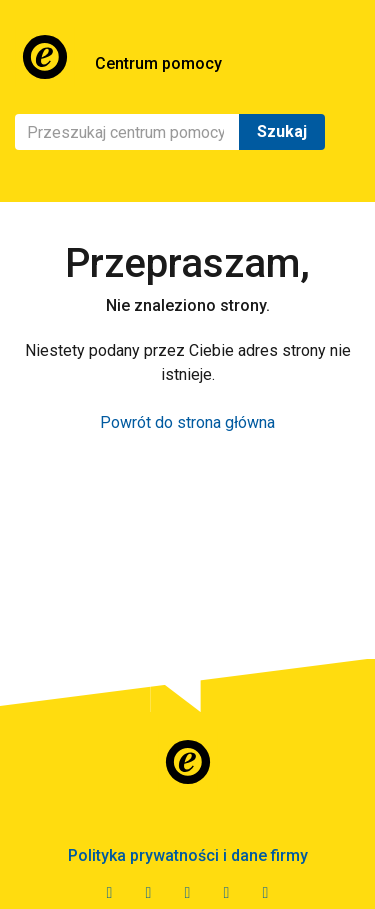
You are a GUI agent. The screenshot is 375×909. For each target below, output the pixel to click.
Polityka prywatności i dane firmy (188, 855)
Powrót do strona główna (187, 422)
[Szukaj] (127, 132)
